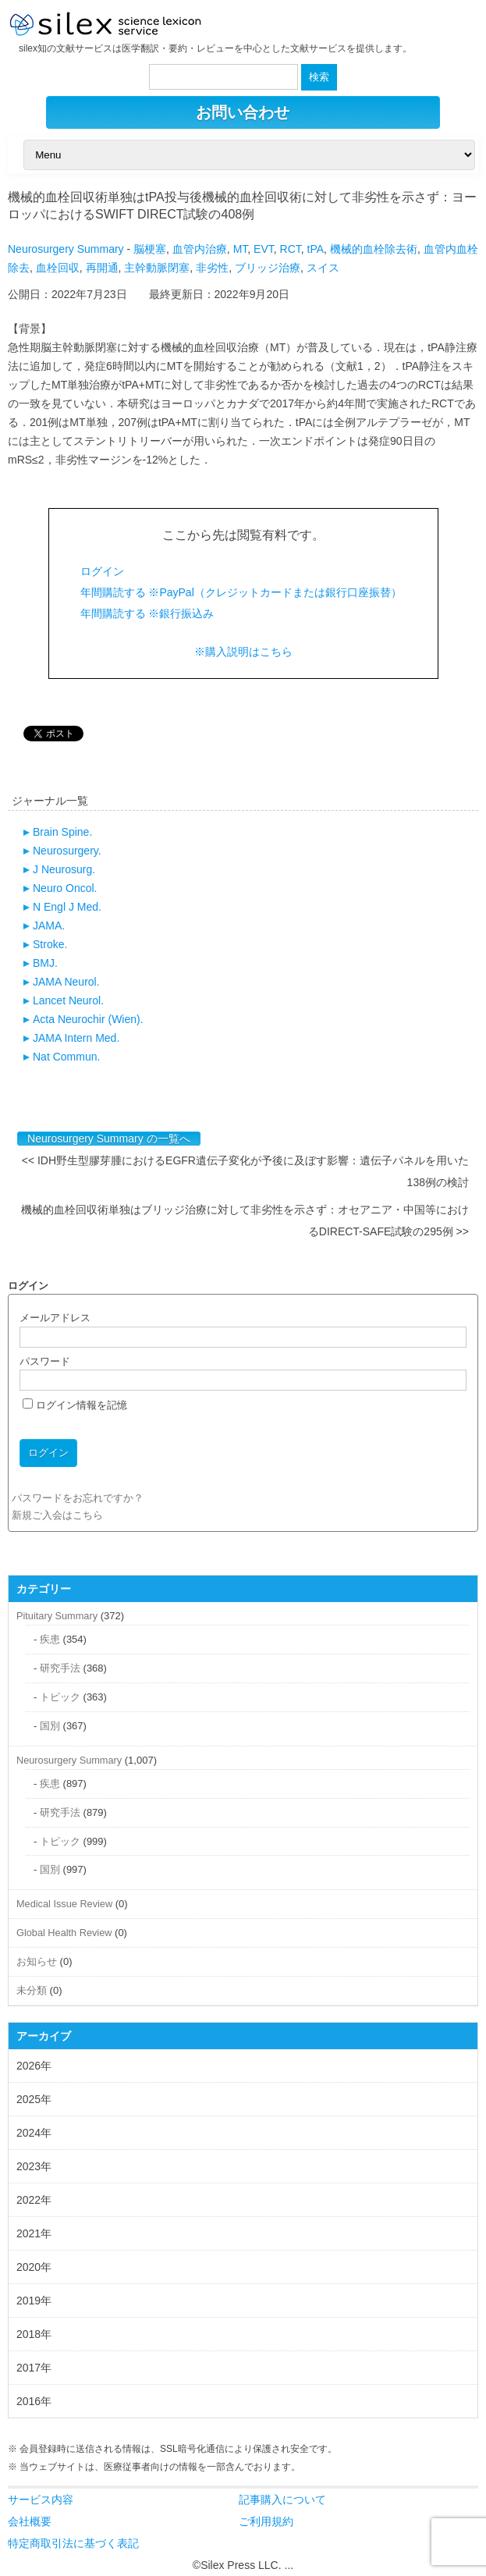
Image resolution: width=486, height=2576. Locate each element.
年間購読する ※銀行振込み (147, 613)
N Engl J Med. (67, 907)
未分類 (31, 1990)
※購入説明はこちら (243, 651)
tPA (316, 249)
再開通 (102, 267)
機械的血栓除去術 (373, 249)
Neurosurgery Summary (66, 249)
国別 (50, 1726)
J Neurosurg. (64, 869)
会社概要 (29, 2521)
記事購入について (282, 2499)
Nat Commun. (66, 1056)
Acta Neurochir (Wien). (88, 1019)
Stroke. (50, 944)
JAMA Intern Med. (76, 1038)
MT (240, 249)
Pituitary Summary (57, 1616)
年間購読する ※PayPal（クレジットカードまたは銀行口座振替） (241, 592)
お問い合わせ (242, 112)
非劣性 (212, 267)
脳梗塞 (149, 249)
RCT (290, 249)
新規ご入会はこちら (57, 1515)
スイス (323, 267)
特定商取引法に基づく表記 (73, 2543)
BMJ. (45, 963)
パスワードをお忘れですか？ (78, 1498)
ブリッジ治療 (267, 267)
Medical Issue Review (64, 1904)
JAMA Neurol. (66, 981)
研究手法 (60, 1668)
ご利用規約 (266, 2521)
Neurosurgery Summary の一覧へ (108, 1138)
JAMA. (49, 925)
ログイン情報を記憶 (75, 1405)
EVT (264, 249)
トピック (60, 1697)
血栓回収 (58, 267)
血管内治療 (199, 249)
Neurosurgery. (67, 850)
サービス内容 (40, 2499)
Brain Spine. (62, 832)
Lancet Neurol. (68, 1000)
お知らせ (36, 1961)
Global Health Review (64, 1932)
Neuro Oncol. (65, 888)
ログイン (102, 571)
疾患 (50, 1639)
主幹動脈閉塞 (157, 267)
